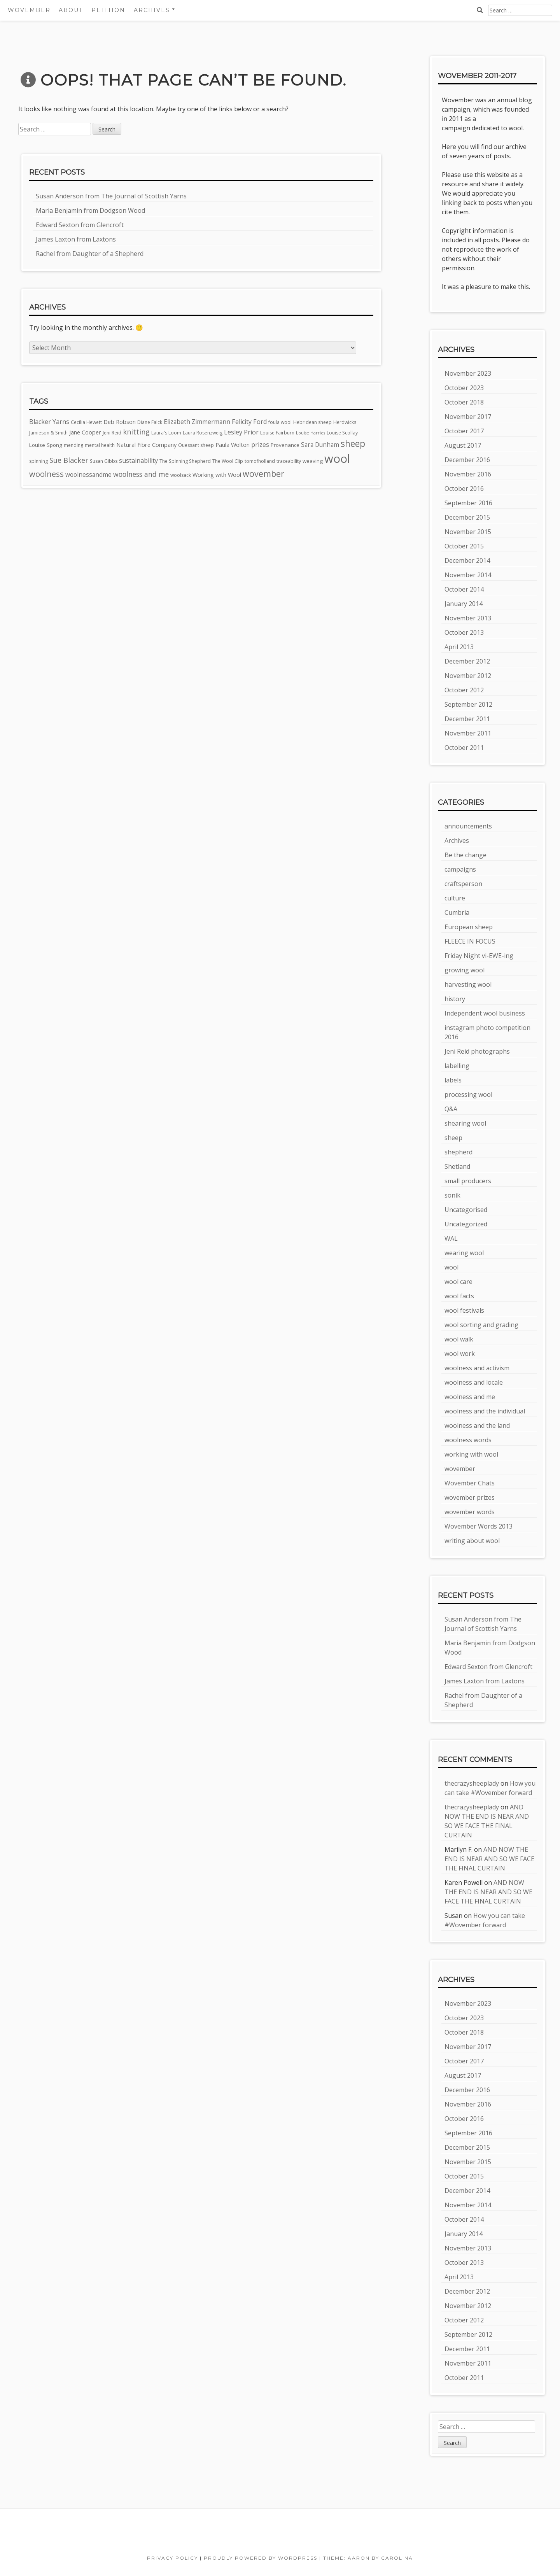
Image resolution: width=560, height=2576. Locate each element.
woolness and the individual (484, 1411)
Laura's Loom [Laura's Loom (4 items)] (166, 432)
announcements (468, 826)
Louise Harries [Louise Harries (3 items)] (310, 433)
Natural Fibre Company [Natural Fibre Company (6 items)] (146, 444)
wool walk (458, 1339)
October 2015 (464, 546)
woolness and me (469, 1396)
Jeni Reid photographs (477, 1051)
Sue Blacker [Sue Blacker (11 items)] (68, 460)
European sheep (468, 927)
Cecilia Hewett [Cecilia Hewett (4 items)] (86, 422)
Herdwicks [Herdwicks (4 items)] (344, 422)
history (454, 999)
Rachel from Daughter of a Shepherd (90, 253)
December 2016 (467, 459)
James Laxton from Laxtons (76, 239)
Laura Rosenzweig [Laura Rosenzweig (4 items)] (202, 432)
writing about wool (472, 1540)
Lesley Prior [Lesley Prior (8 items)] (241, 432)
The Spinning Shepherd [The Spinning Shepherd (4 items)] (185, 461)
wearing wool (464, 1253)
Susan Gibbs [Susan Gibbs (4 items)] (103, 461)
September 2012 (468, 704)
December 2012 (467, 661)
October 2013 (464, 632)
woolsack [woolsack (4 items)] (180, 475)
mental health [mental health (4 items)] (100, 445)
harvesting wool (468, 984)
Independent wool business (484, 1013)
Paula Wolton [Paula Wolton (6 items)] (232, 444)
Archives (152, 10)
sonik (452, 1195)
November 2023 (467, 373)
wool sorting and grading (481, 1324)
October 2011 (464, 747)
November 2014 (467, 575)
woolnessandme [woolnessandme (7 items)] (88, 475)
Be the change (465, 855)
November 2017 (467, 416)
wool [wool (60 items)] (337, 458)
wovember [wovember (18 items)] (263, 473)
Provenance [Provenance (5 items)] (285, 444)
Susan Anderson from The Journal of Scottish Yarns (111, 196)
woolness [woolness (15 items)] (46, 474)
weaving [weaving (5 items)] (313, 460)
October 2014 (464, 589)
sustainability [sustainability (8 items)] (138, 460)
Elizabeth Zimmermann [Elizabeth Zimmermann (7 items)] (197, 422)
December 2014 (467, 560)
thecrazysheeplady (471, 1783)
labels (453, 1080)
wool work (459, 1353)
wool (451, 1267)
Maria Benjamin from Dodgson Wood (90, 210)
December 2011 (467, 718)
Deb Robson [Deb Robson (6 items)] (119, 422)
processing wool (468, 1094)
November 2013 (467, 618)
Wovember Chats (469, 1483)
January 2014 (463, 603)
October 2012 (464, 690)
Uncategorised (465, 1209)
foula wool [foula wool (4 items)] (280, 422)
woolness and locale (473, 1382)
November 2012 (467, 675)
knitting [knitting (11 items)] (136, 431)
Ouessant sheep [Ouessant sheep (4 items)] (196, 445)
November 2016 (467, 474)
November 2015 (467, 531)
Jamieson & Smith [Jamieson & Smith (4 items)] (48, 432)
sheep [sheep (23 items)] (353, 444)
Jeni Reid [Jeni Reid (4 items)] (112, 432)
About (71, 10)
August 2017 (462, 445)
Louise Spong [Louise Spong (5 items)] (45, 444)
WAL (451, 1238)
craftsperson (463, 883)
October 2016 (464, 488)
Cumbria (456, 912)
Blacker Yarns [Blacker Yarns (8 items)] (49, 421)
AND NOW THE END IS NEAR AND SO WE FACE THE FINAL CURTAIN (489, 1858)
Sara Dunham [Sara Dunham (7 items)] (320, 445)
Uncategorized (465, 1224)
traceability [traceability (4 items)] (288, 461)
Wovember (29, 10)
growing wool (464, 970)
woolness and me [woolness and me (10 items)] (141, 474)
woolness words (468, 1440)
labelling (456, 1065)
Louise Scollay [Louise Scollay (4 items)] (342, 432)
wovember (459, 1468)
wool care (458, 1281)
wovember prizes (469, 1497)
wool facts (459, 1296)
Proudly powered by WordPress (260, 2558)
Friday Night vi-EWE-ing (478, 955)
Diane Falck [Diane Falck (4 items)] (149, 422)
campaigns (460, 869)
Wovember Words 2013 (478, 1526)
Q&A (450, 1109)
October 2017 (464, 431)
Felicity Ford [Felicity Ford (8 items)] (249, 421)
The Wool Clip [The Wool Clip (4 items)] (227, 461)
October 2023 (464, 388)
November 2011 (467, 733)
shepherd (458, 1152)
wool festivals (464, 1310)
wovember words (469, 1512)
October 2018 (464, 402)
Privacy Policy (172, 2558)
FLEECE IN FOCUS (469, 941)
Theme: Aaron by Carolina (368, 2558)
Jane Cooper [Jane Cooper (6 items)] (85, 432)
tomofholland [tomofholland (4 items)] (260, 461)
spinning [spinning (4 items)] (38, 461)
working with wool (471, 1454)
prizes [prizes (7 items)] (260, 445)
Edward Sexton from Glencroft (80, 225)
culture (454, 898)
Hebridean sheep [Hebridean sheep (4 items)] (312, 422)
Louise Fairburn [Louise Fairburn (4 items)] (277, 432)
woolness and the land (477, 1425)
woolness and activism (476, 1368)
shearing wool (465, 1123)
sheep (453, 1137)
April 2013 (459, 647)
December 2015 (467, 517)
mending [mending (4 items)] (73, 445)
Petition (108, 10)
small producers (467, 1181)
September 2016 (468, 503)
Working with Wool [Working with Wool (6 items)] (216, 474)
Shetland (457, 1166)
